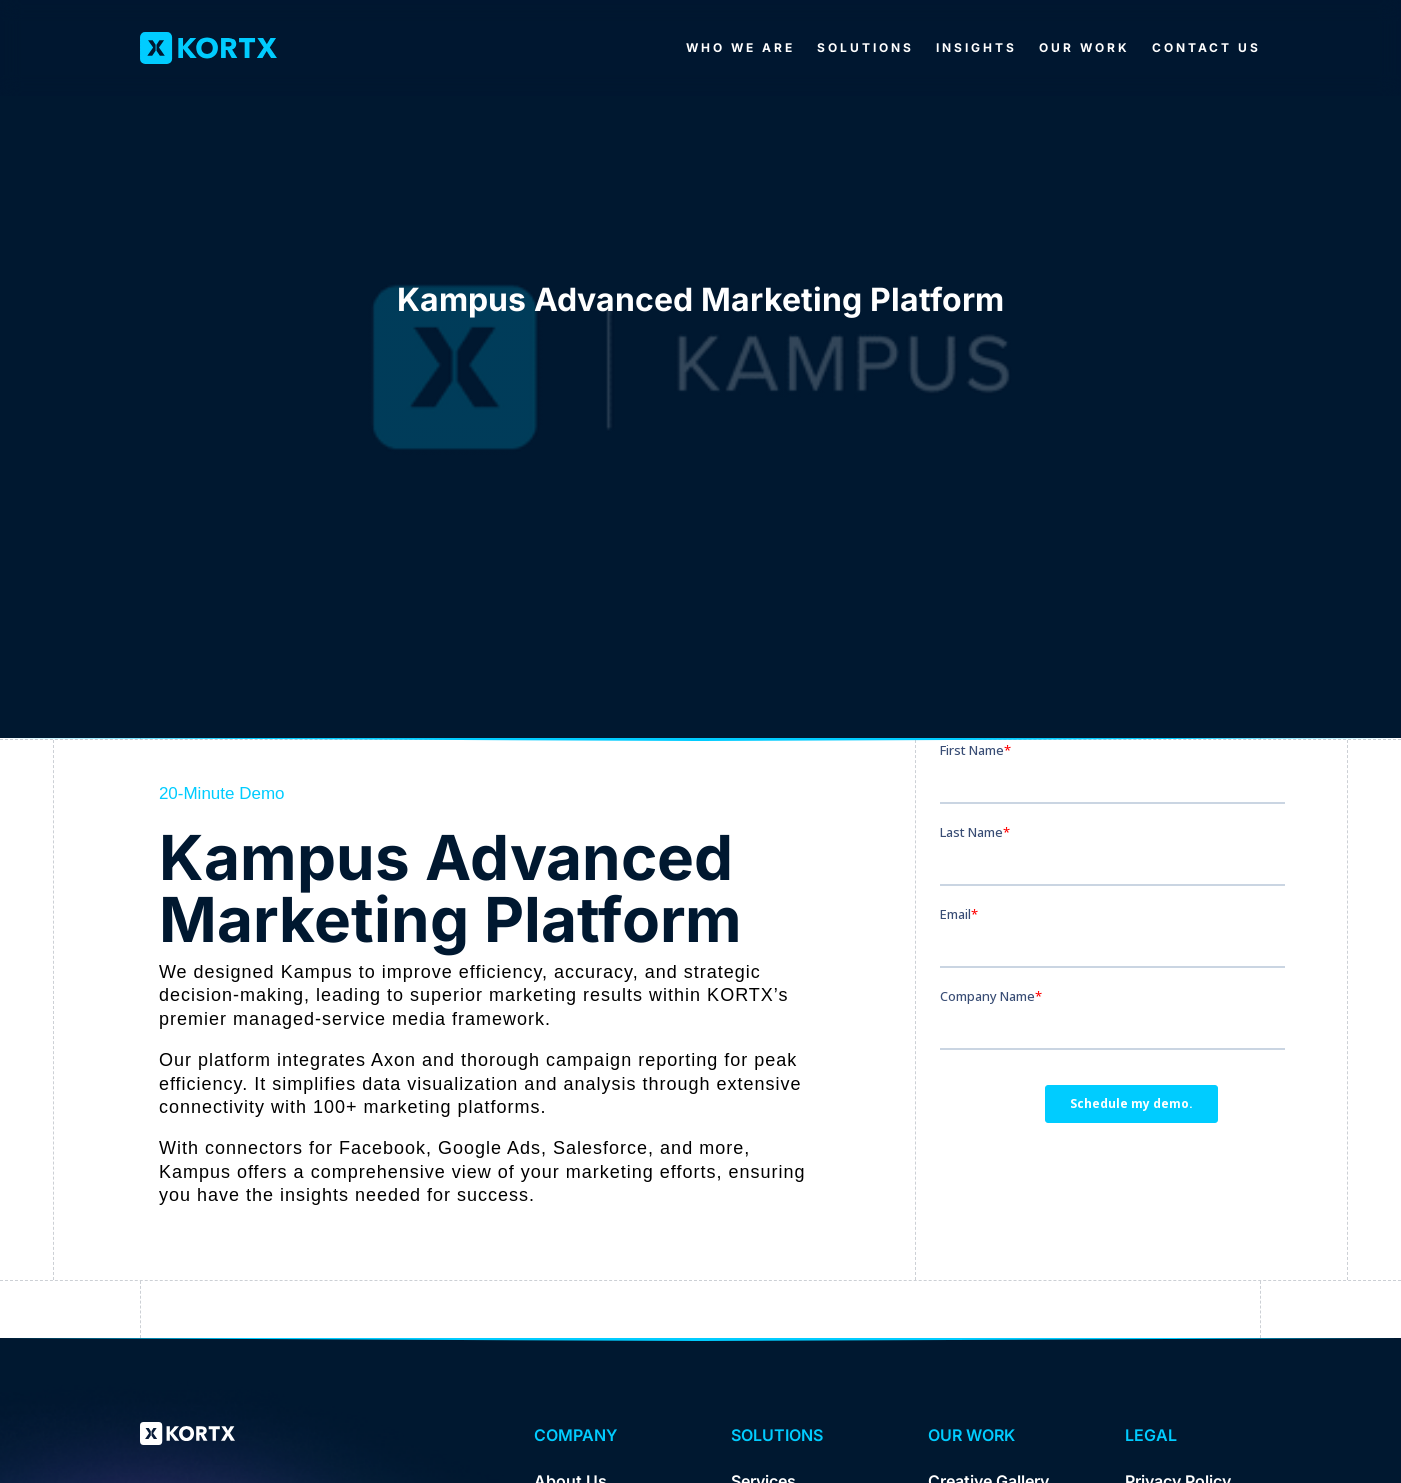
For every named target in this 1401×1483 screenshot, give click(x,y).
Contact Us (1206, 47)
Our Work (1084, 47)
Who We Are (740, 47)
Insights (976, 47)
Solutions (865, 47)
